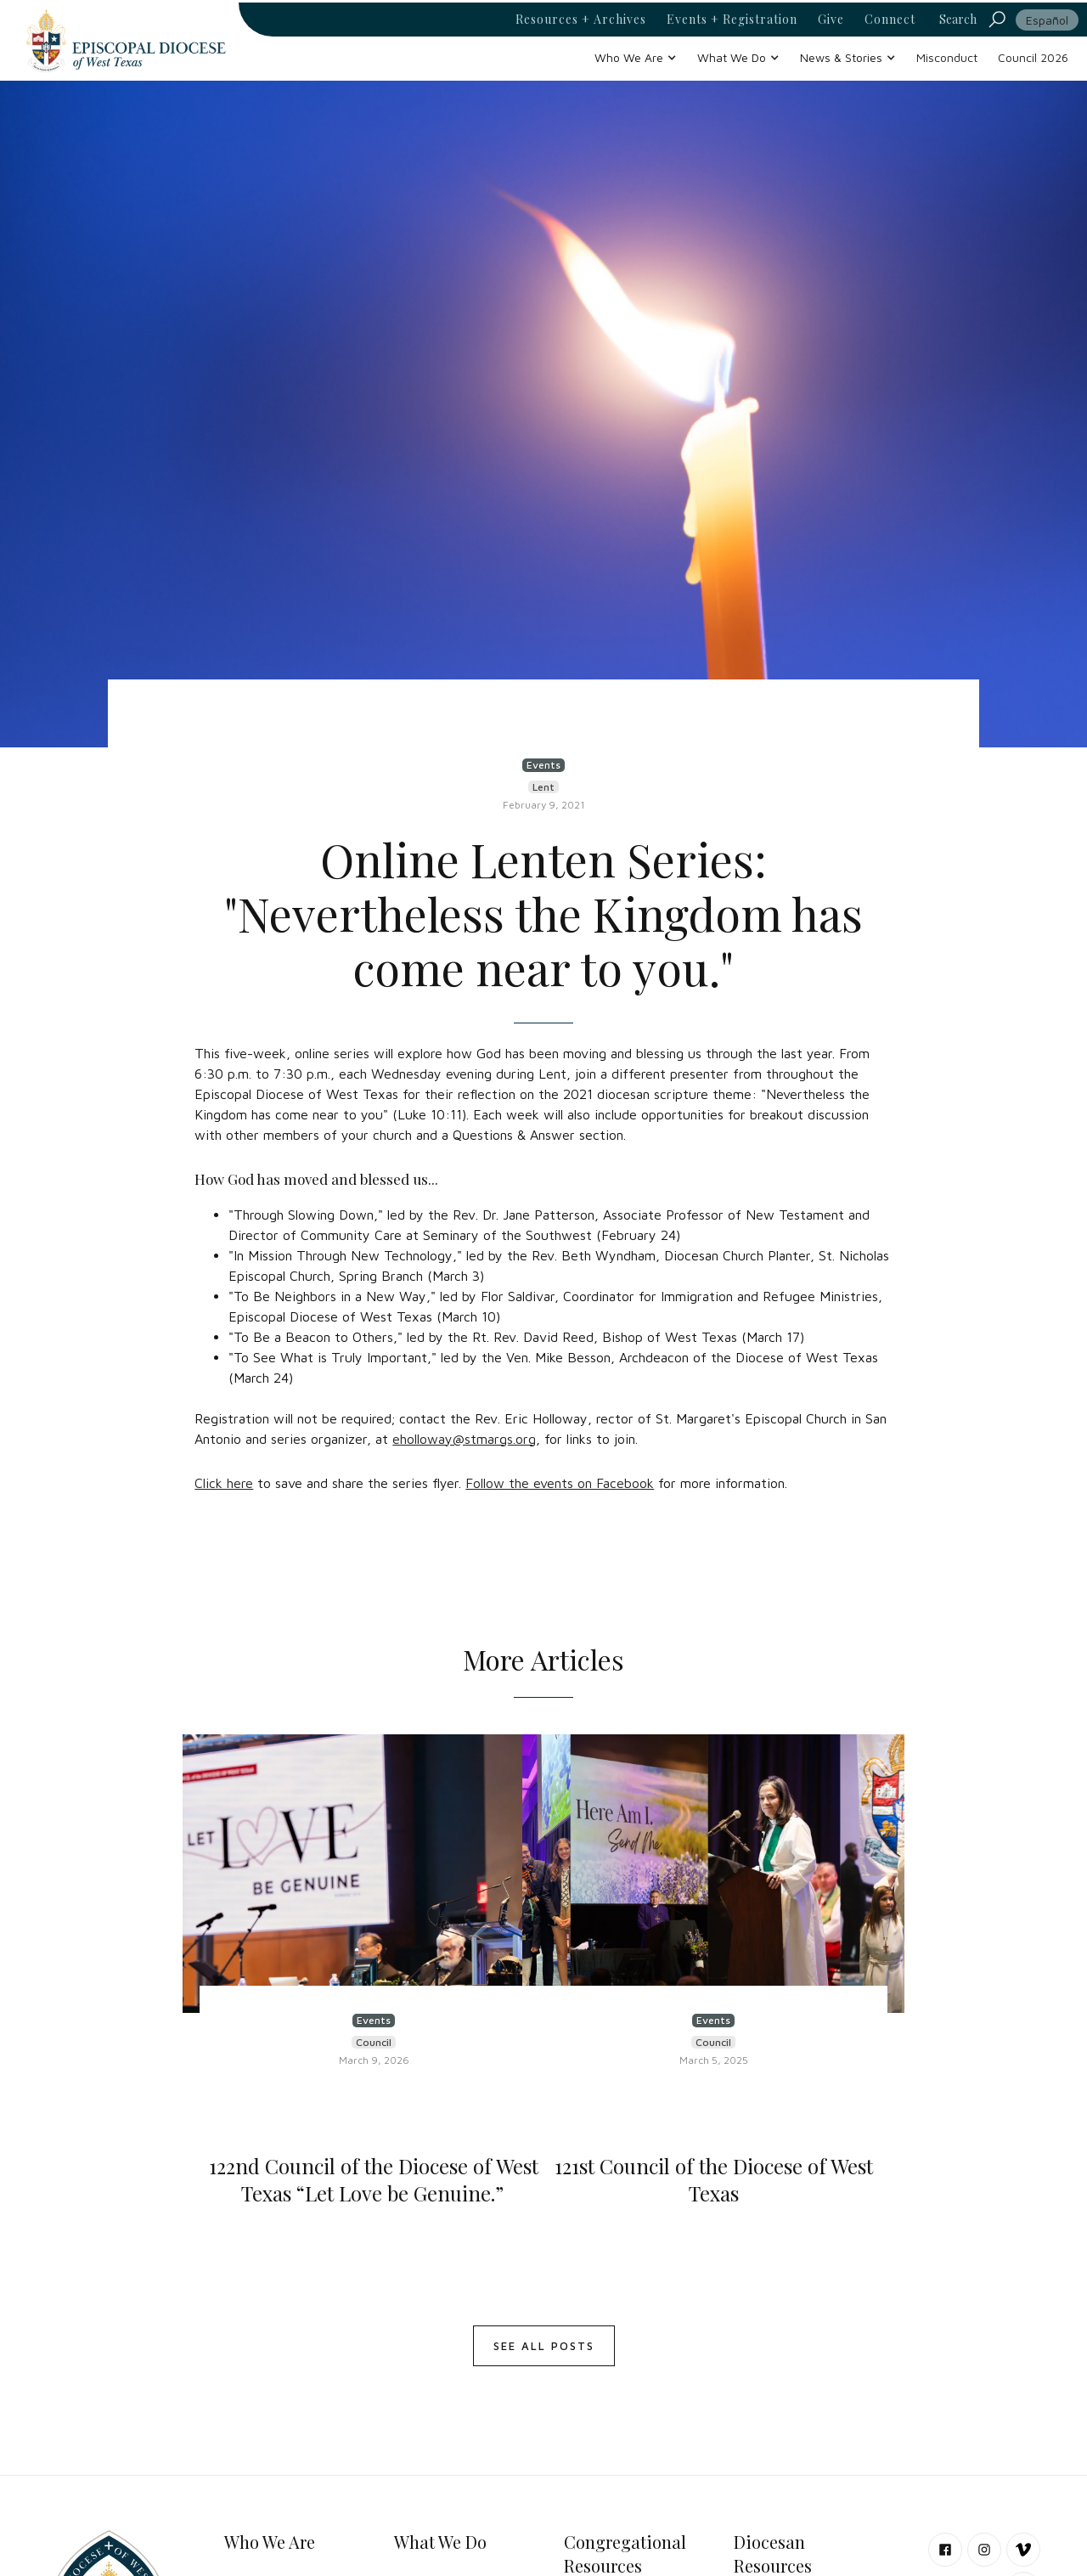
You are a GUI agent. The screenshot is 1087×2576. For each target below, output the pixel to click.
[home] (126, 40)
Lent (543, 787)
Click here (223, 1483)
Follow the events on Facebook (559, 1483)
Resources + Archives (580, 19)
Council (373, 2042)
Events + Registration (732, 19)
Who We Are (269, 2541)
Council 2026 (1033, 57)
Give (831, 19)
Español (1047, 20)
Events (543, 764)
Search (958, 19)
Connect (890, 19)
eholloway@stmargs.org (464, 1438)
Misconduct (946, 57)
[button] (635, 57)
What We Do (440, 2541)
